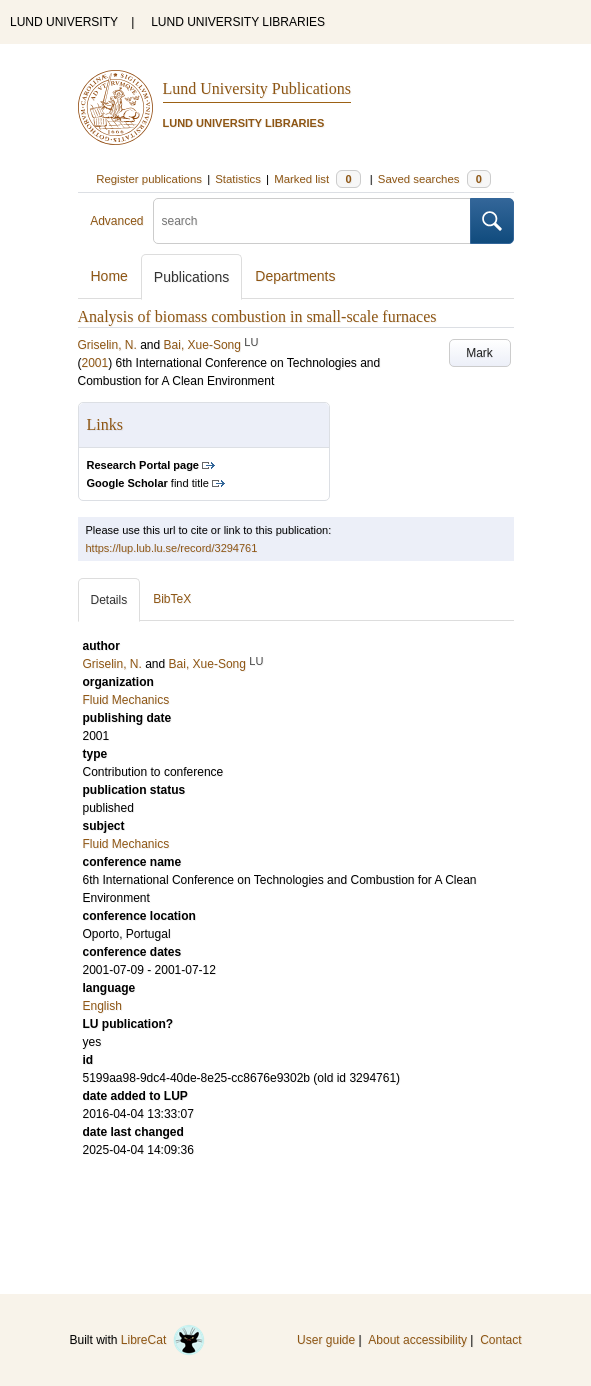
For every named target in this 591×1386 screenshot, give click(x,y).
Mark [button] (479, 353)
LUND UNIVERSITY (64, 22)
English (102, 1006)
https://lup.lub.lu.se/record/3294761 (172, 548)
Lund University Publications (257, 88)
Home (109, 276)
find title (148, 483)
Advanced (116, 221)
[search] (312, 221)
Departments (295, 276)
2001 (95, 363)
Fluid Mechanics (126, 844)
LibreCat (163, 1340)
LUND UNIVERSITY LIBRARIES (238, 22)
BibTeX (172, 599)
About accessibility (417, 1340)
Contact (500, 1340)
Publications (192, 277)
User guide (326, 1340)
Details (109, 600)
